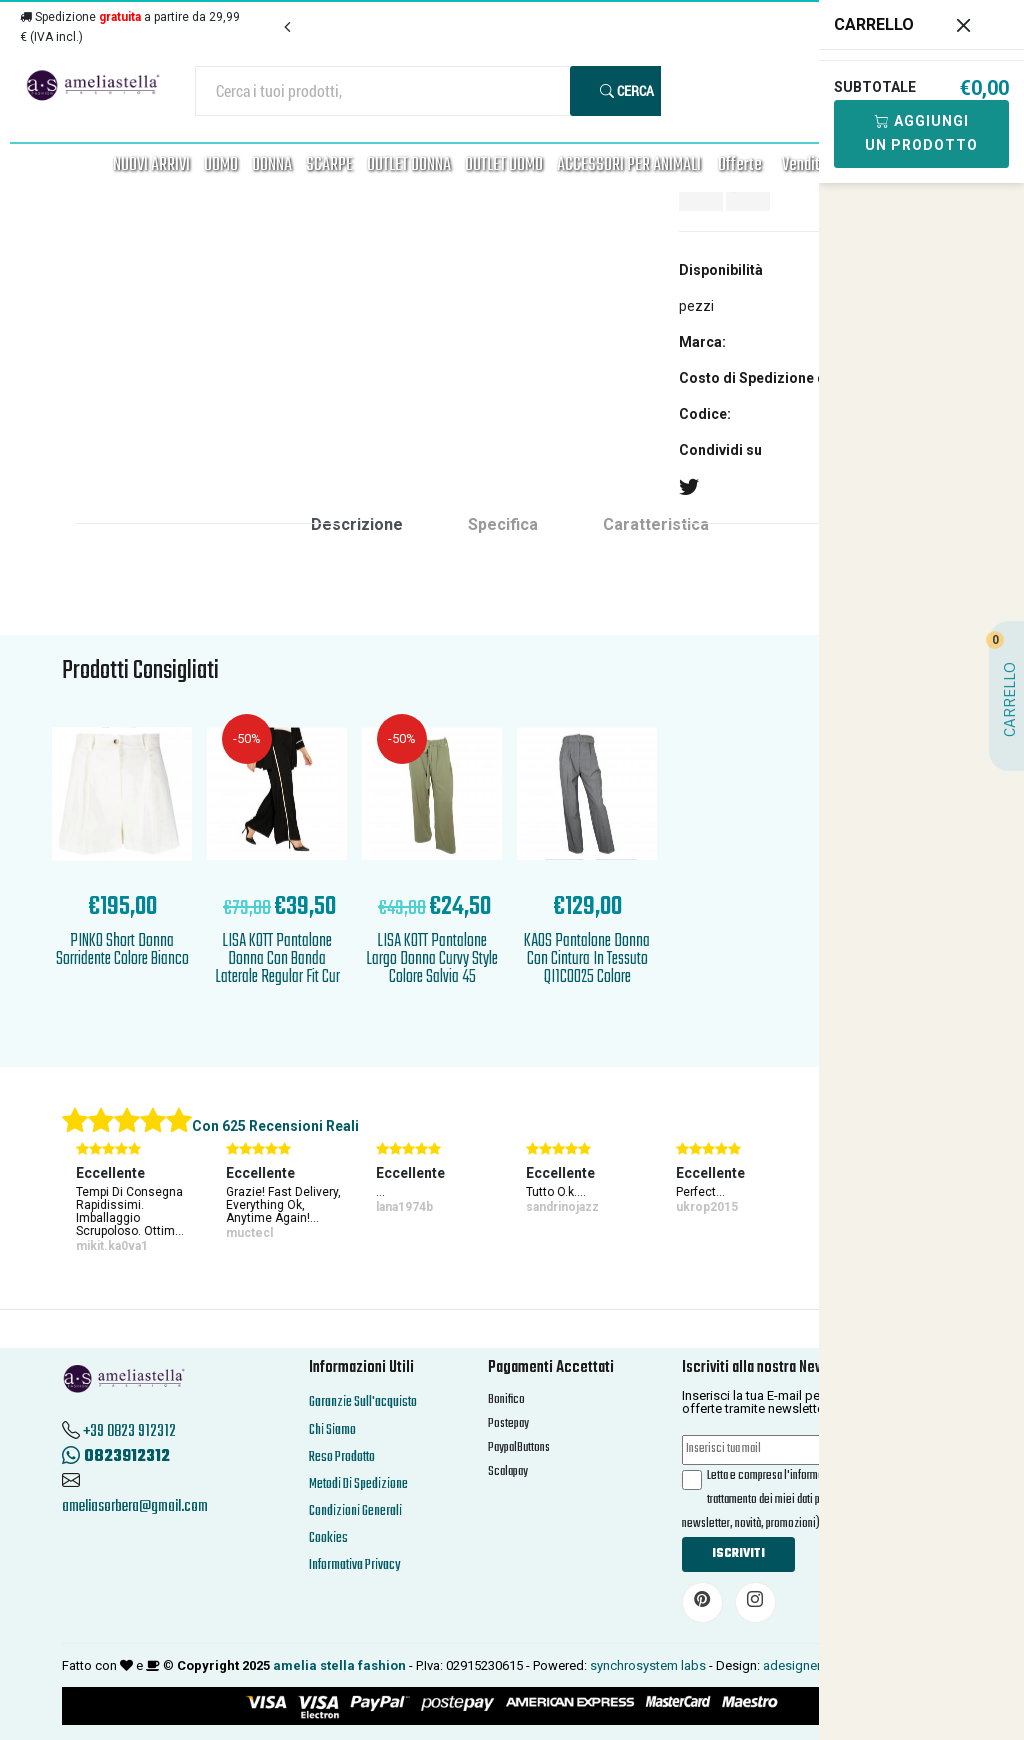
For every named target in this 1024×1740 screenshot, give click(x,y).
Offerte (740, 165)
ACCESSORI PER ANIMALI (629, 165)
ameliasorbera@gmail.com (135, 1507)
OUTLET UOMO (504, 165)
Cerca (627, 90)
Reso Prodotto (342, 1457)
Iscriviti (738, 1554)
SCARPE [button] (329, 165)
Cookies (328, 1538)
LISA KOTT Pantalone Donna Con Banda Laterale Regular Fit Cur (277, 959)
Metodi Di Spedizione (358, 1484)
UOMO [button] (221, 165)
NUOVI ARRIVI (151, 165)
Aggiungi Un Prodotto (921, 133)
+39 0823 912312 (129, 1432)
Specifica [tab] (503, 524)
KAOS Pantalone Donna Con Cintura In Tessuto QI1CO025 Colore (587, 959)
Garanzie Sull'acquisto (363, 1402)
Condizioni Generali (355, 1511)
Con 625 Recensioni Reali (275, 1126)
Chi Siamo (332, 1430)
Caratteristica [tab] (656, 524)
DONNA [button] (272, 165)
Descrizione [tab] (357, 524)
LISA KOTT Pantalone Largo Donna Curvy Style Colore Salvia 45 (432, 959)
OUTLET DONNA (409, 165)
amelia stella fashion (339, 1665)
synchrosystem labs (648, 1665)
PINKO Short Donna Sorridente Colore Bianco (122, 950)
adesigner (792, 1665)
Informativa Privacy (354, 1565)
